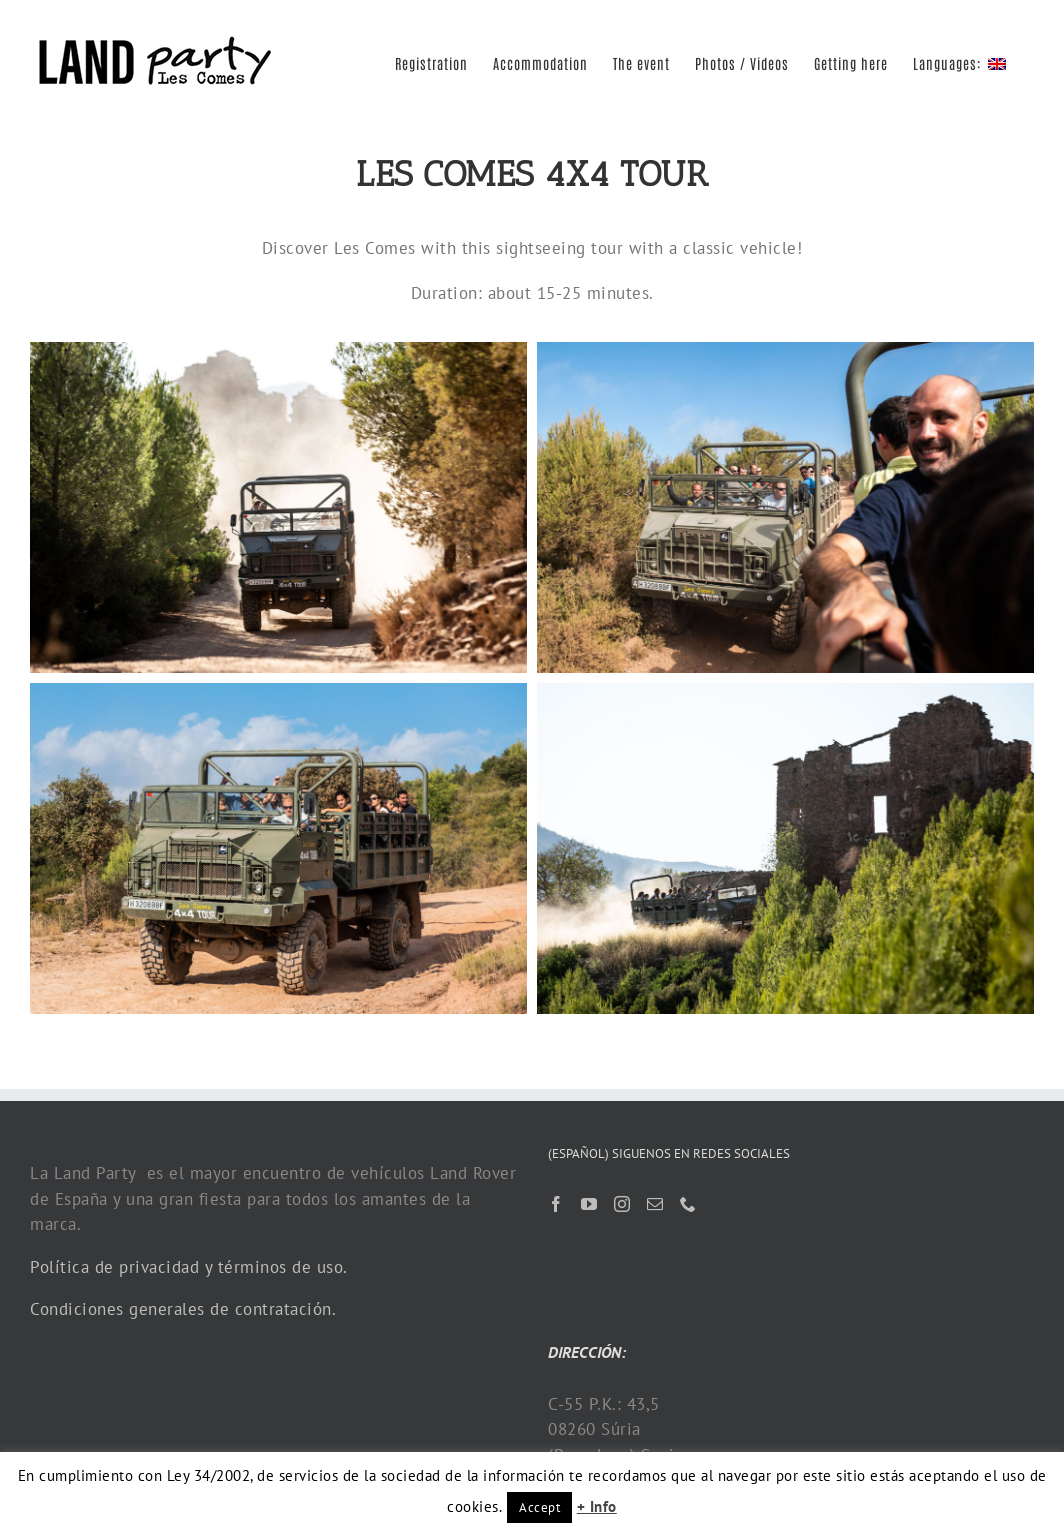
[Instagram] (622, 1204)
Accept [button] (539, 1507)
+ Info (597, 1506)
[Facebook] (556, 1204)
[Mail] (655, 1204)
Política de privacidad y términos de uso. (189, 1267)
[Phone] (688, 1204)
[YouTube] (589, 1204)
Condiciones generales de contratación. (183, 1309)
